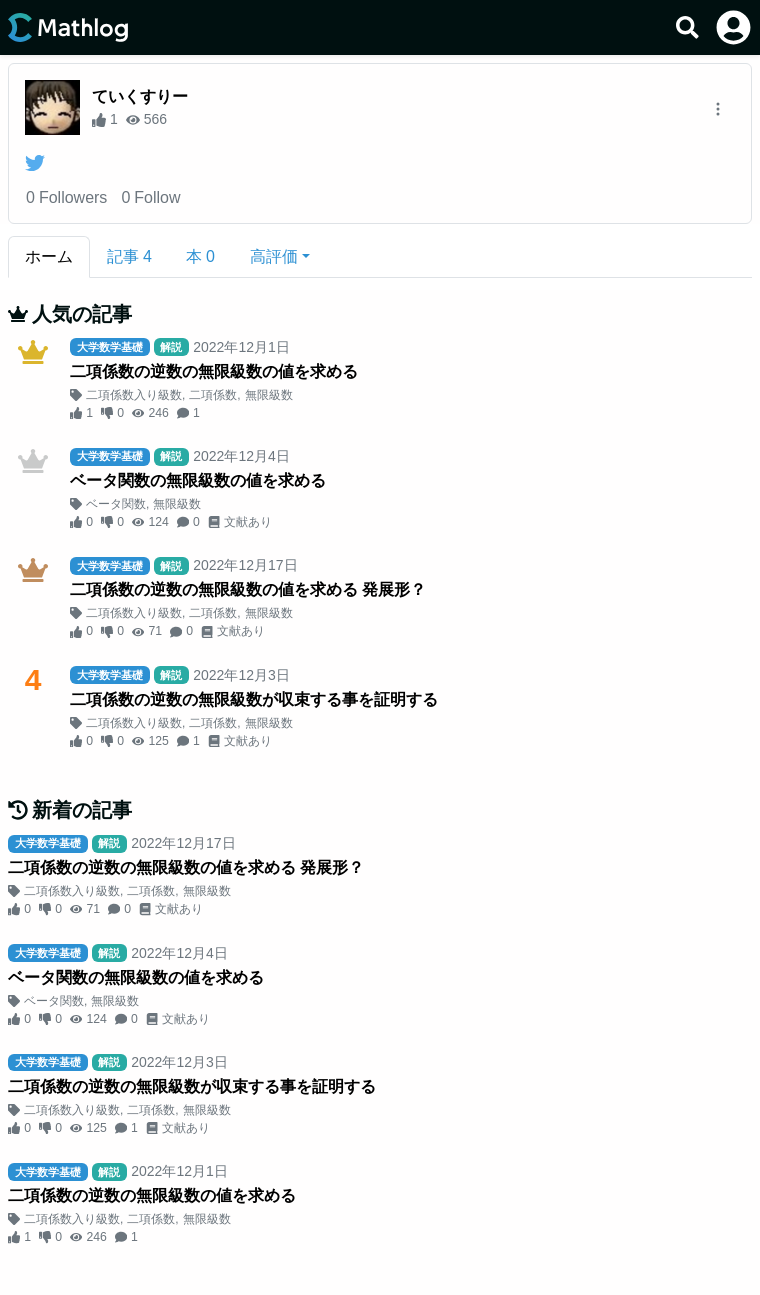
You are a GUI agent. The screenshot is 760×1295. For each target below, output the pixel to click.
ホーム (49, 256)
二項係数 (213, 395)
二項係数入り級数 (134, 395)
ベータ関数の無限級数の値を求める (198, 480)
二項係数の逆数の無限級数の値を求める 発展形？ (248, 589)
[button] (280, 257)
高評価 (274, 256)
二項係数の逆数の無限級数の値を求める (214, 371)
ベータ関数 (116, 504)
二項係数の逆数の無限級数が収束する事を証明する (254, 699)
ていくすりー (140, 96)
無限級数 (269, 395)
